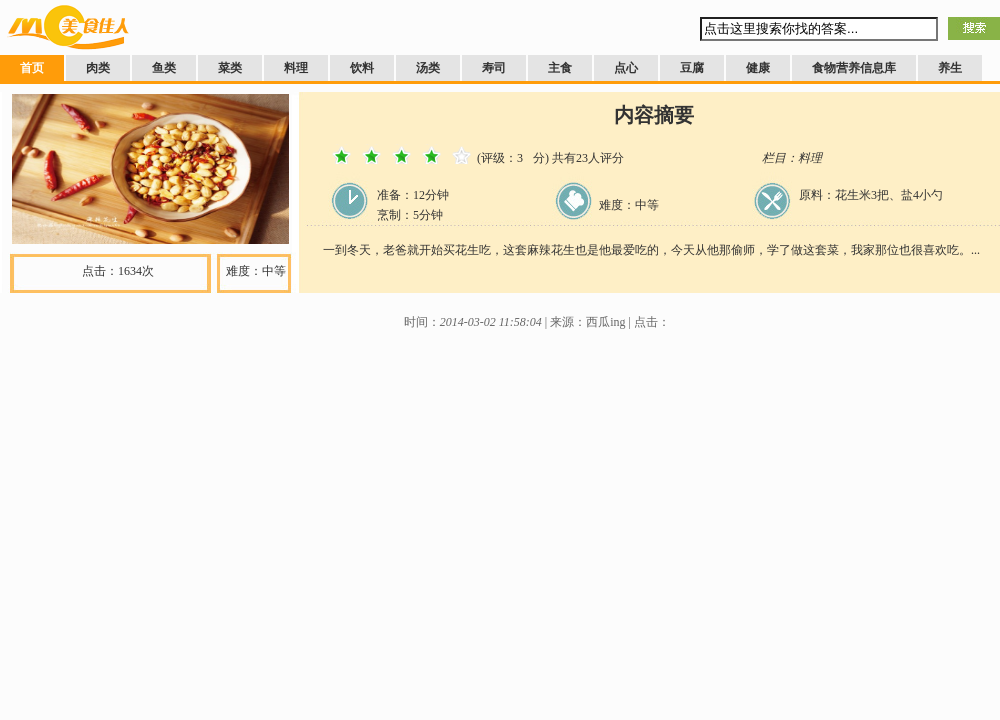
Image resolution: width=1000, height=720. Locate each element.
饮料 (362, 68)
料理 (296, 68)
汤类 (428, 68)
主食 (560, 68)
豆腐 (692, 68)
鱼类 (164, 68)
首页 (32, 68)
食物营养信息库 (854, 68)
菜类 (230, 68)
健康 (758, 68)
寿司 (494, 68)
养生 (950, 68)
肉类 (98, 68)
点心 (626, 68)
